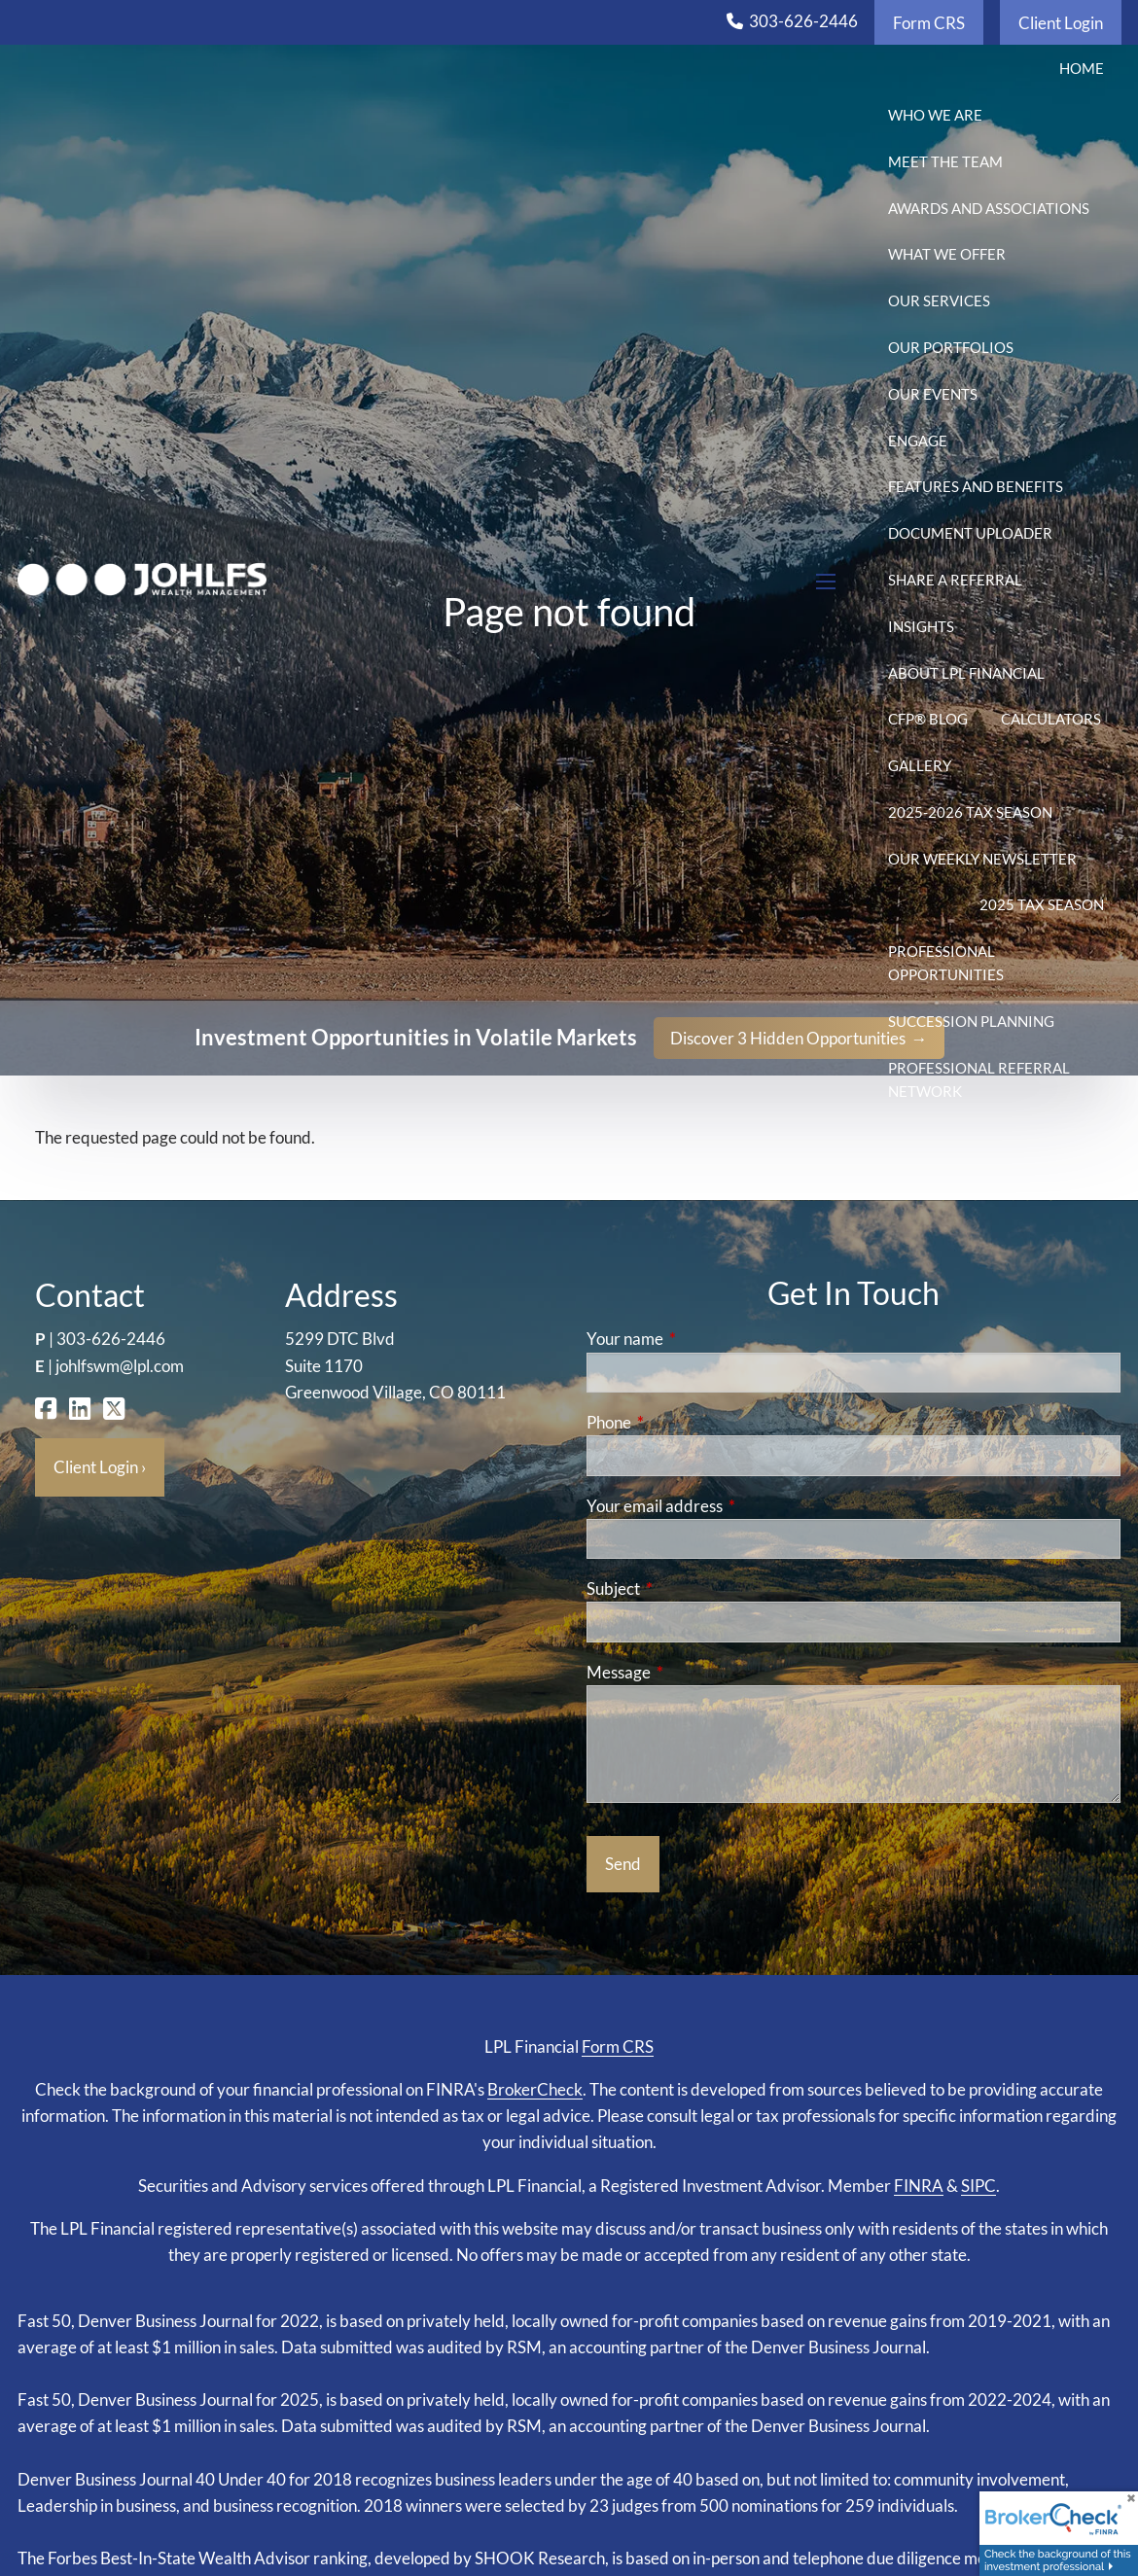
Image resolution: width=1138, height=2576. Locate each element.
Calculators (1051, 718)
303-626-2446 (803, 21)
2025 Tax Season (1041, 904)
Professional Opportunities (946, 962)
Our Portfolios (951, 347)
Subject (689, 1588)
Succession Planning (971, 1021)
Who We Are (935, 115)
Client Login (1060, 23)
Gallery (919, 765)
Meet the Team (945, 161)
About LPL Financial (966, 673)
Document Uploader (970, 533)
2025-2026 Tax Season (970, 812)
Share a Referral (955, 579)
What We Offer (947, 254)
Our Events (933, 394)
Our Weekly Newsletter (982, 858)
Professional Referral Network (979, 1079)
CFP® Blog (928, 718)
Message (694, 1672)
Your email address (730, 1506)
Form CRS (929, 23)
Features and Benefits (975, 486)
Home (1081, 68)
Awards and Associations (988, 208)
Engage (917, 440)
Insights (921, 626)
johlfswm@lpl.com (119, 1366)
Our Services (939, 300)
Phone (684, 1422)
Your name (700, 1338)
